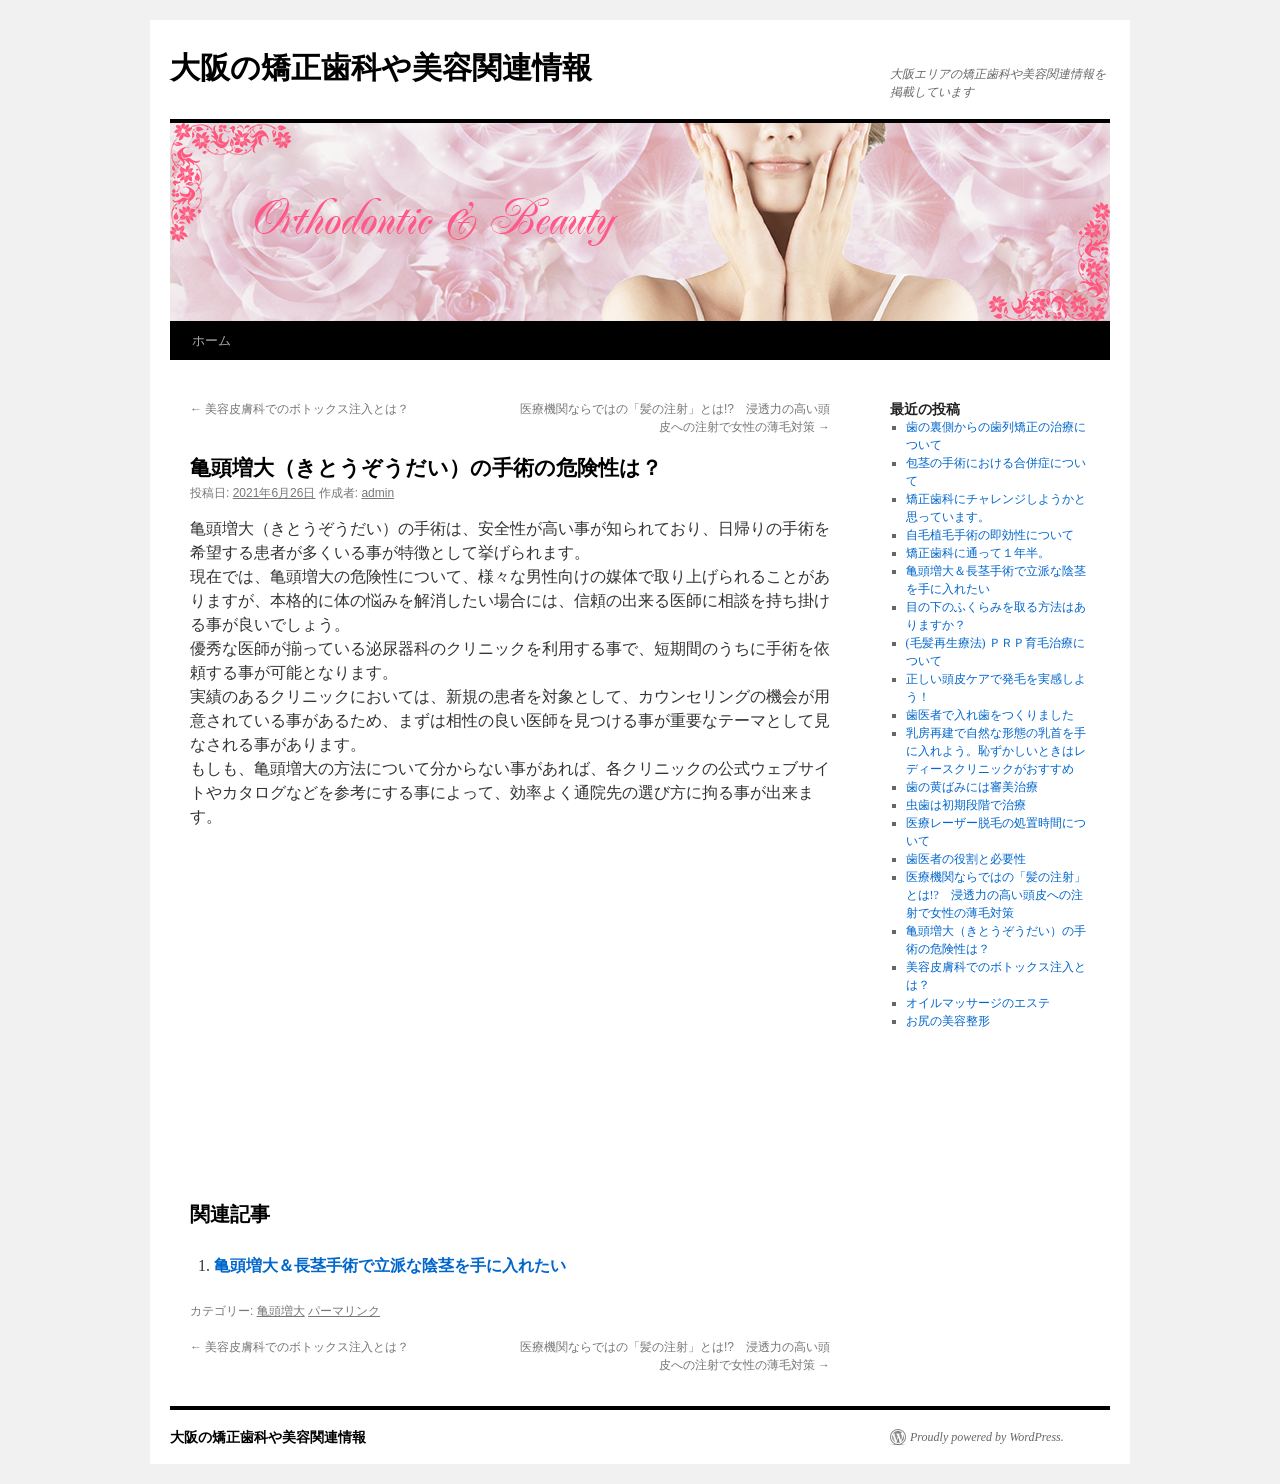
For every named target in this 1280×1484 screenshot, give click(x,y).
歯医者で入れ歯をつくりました (990, 715)
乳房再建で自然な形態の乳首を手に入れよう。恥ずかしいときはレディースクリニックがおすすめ (996, 751)
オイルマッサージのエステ (978, 1003)
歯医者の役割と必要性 (966, 859)
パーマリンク (344, 1311)
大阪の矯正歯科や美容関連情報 (381, 67)
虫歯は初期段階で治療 (966, 805)
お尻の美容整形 (948, 1021)
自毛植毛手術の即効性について (990, 535)
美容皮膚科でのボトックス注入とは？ (299, 409)
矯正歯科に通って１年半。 (978, 553)
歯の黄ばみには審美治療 (972, 787)
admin (377, 493)
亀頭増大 (281, 1311)
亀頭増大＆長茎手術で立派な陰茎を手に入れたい (390, 1265)
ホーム (211, 340)
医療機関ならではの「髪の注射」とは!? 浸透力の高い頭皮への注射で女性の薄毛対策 (996, 895)
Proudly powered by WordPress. (987, 1437)
